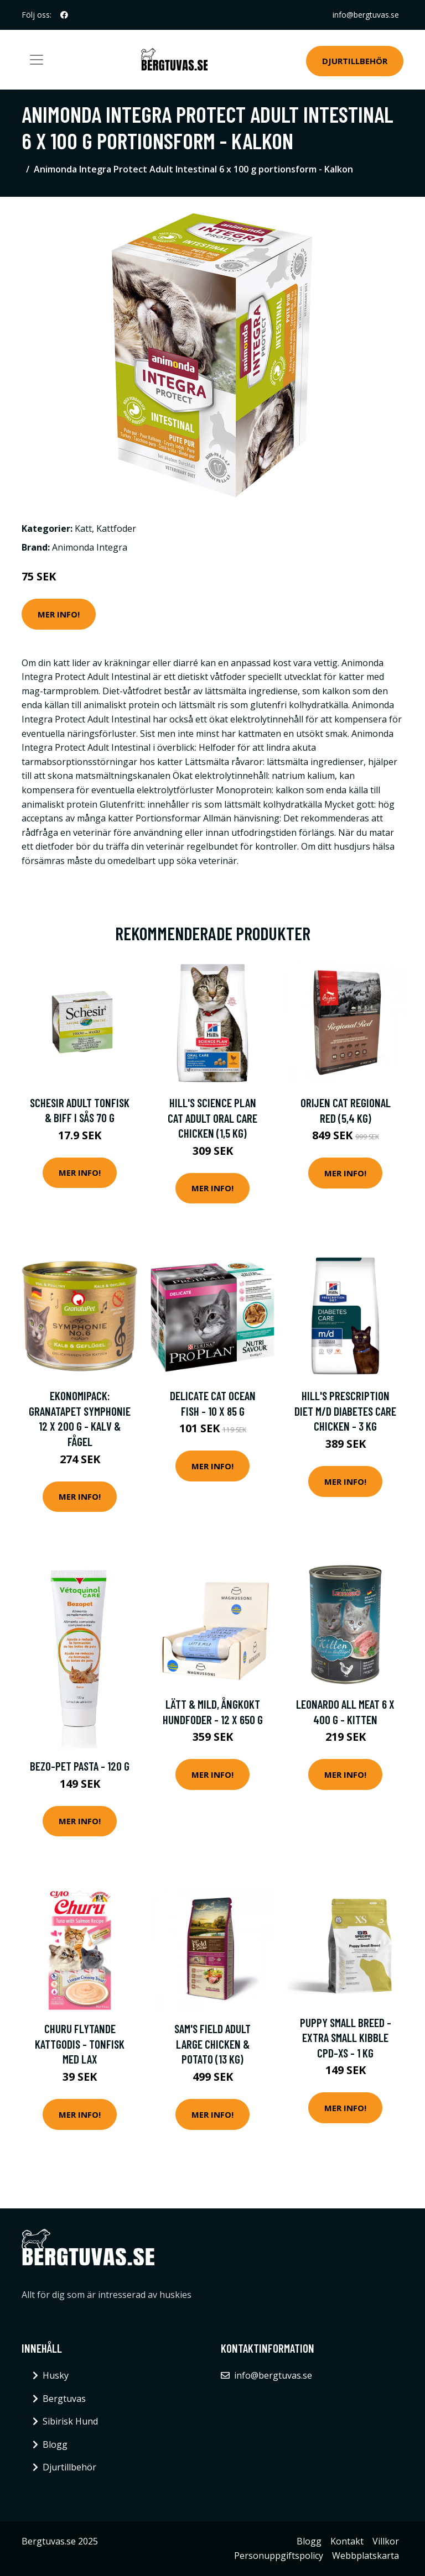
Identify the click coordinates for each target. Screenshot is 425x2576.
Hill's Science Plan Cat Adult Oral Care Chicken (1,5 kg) (212, 1118)
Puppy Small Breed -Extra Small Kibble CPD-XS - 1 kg (345, 2037)
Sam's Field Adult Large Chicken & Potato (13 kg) (212, 2044)
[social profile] (64, 14)
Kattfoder (116, 528)
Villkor (385, 2541)
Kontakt (347, 2541)
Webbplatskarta (365, 2555)
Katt (83, 528)
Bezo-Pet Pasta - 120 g (79, 1766)
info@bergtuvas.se (366, 14)
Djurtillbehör (354, 60)
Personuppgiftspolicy (278, 2555)
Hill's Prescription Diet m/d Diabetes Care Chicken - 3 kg (345, 1411)
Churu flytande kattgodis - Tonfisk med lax (80, 2044)
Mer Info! (59, 614)
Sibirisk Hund (70, 2421)
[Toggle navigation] (36, 59)
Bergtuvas (64, 2398)
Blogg (55, 2444)
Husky (56, 2375)
